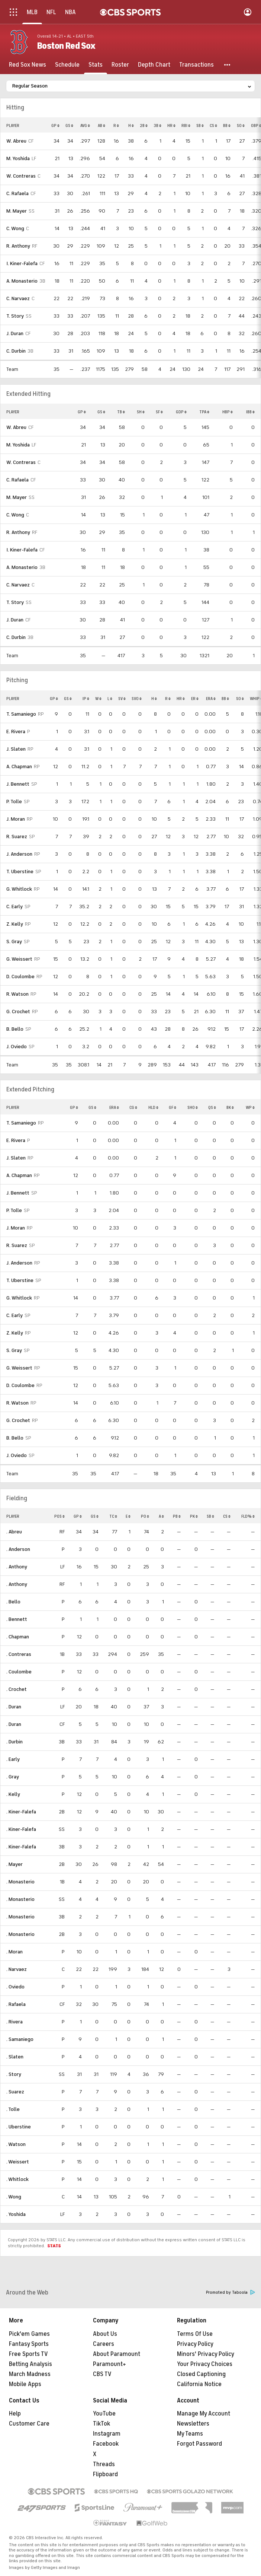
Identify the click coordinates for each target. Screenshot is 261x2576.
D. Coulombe (20, 976)
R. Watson (17, 994)
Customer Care (29, 2423)
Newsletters (193, 2423)
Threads (104, 2464)
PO (145, 1516)
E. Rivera (15, 731)
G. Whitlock (19, 889)
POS (59, 1516)
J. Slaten (16, 749)
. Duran (13, 1707)
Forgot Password (199, 2444)
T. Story (15, 316)
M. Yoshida (18, 158)
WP (250, 1107)
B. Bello (14, 1029)
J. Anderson (19, 854)
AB (101, 125)
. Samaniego (19, 2039)
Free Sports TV (28, 2354)
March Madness (30, 2374)
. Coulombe (19, 1672)
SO (241, 125)
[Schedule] (67, 64)
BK (230, 1107)
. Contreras (18, 1654)
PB (177, 1516)
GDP (181, 411)
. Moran (14, 1952)
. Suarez (15, 2092)
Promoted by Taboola (230, 2292)
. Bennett (16, 1619)
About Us (105, 2334)
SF (159, 411)
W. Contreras (21, 176)
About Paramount (116, 2354)
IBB (250, 411)
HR (171, 125)
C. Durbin (16, 351)
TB (121, 411)
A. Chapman (19, 766)
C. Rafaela (17, 193)
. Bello (13, 1602)
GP (55, 125)
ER (195, 698)
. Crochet (16, 1689)
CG (133, 1107)
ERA (211, 698)
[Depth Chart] (154, 64)
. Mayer (14, 1864)
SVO (137, 698)
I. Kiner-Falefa (22, 263)
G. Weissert (19, 959)
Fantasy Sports (29, 2344)
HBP (227, 411)
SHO (192, 1107)
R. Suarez (16, 836)
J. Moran (15, 819)
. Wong (13, 2197)
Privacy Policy (195, 2344)
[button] (227, 64)
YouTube (104, 2413)
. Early (13, 1759)
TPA (204, 411)
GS (69, 125)
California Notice (199, 2384)
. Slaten (14, 2057)
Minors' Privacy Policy (205, 2354)
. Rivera (14, 2022)
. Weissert (17, 2162)
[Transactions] (196, 64)
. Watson (16, 2144)
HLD (153, 1107)
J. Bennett (17, 784)
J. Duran (14, 333)
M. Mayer (16, 211)
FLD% (248, 1516)
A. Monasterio (22, 281)
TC (113, 1516)
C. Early (14, 906)
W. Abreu (16, 141)
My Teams (190, 2433)
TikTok (101, 2423)
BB (227, 125)
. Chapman (17, 1637)
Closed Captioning (201, 2374)
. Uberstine (18, 2127)
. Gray (12, 1777)
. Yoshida (16, 2214)
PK (194, 1516)
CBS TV (102, 2374)
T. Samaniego (21, 714)
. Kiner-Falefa (21, 1812)
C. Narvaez (18, 298)
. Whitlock (17, 2179)
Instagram (106, 2433)
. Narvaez (16, 1969)
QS (212, 1107)
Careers (103, 2344)
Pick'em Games (29, 2334)
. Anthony (16, 1567)
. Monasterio (20, 1882)
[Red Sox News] (27, 64)
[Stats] (95, 64)
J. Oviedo (16, 1046)
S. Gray (14, 941)
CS (213, 125)
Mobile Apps (25, 2384)
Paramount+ (109, 2364)
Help (15, 2413)
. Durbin (14, 1742)
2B (144, 125)
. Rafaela (16, 2004)
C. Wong (15, 228)
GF (172, 1107)
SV (122, 698)
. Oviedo (15, 1987)
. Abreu (14, 1532)
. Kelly (13, 1794)
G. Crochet (18, 1011)
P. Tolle (14, 801)
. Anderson (18, 1549)
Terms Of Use (195, 2334)
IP (86, 698)
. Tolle (13, 2109)
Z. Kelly (14, 924)
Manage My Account (203, 2413)
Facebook (106, 2444)
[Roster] (120, 64)
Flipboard (105, 2474)
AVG (85, 125)
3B (157, 125)
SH (141, 411)
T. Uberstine (19, 871)
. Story (13, 2074)
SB (200, 125)
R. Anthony (18, 246)
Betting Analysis (30, 2364)
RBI (185, 125)
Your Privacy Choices (204, 2364)
